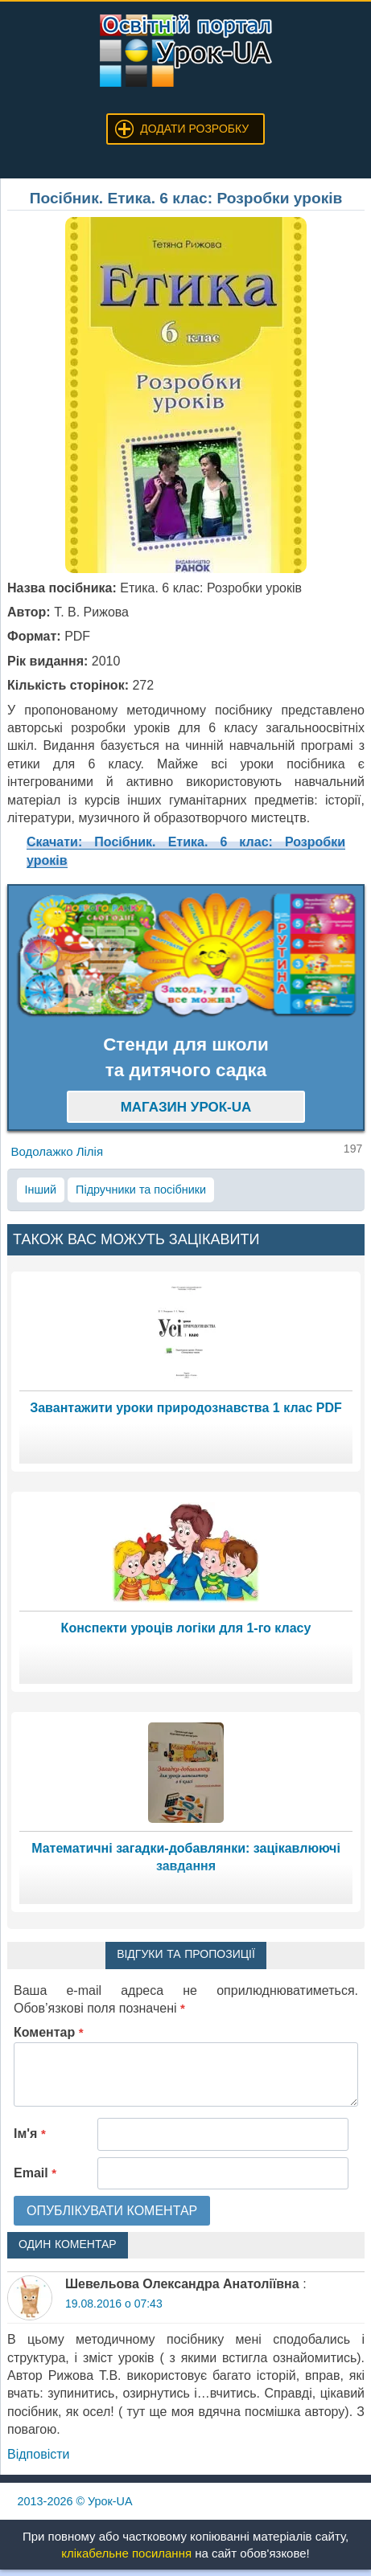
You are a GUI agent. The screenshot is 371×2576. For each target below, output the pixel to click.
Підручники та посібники (141, 1189)
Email (35, 2173)
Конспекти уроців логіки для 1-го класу (186, 1628)
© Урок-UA (75, 2501)
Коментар (49, 2032)
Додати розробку (194, 128)
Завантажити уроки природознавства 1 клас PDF (186, 1408)
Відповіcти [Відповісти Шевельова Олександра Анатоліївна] (38, 2454)
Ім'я (30, 2133)
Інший (41, 1189)
